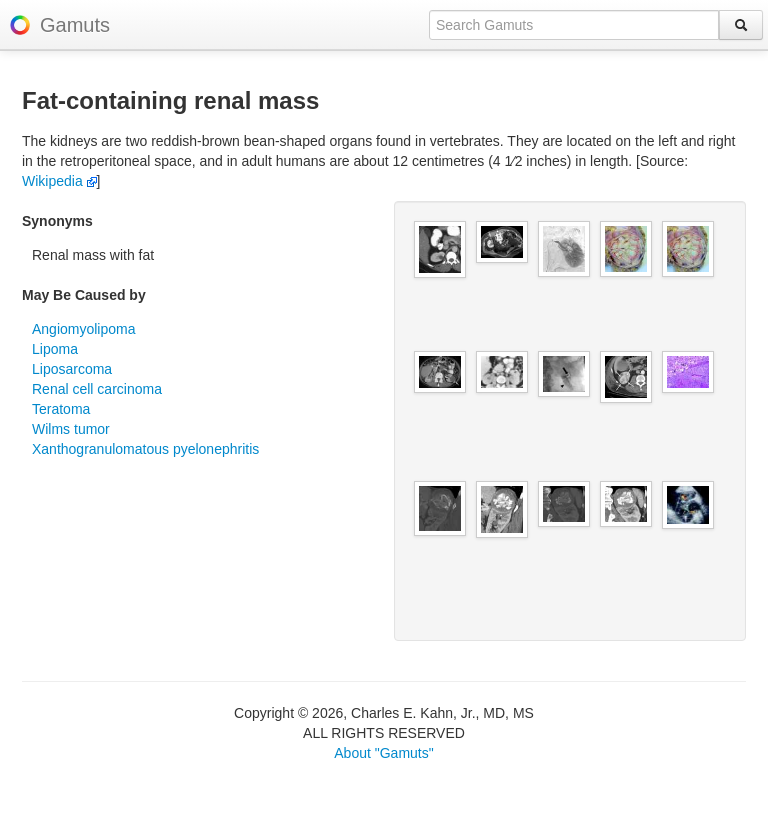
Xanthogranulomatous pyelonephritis (145, 449)
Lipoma (55, 349)
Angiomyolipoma (84, 329)
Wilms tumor (71, 429)
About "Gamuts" (383, 753)
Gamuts (75, 25)
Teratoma (61, 409)
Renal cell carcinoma (97, 389)
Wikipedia (59, 181)
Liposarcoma (72, 369)
